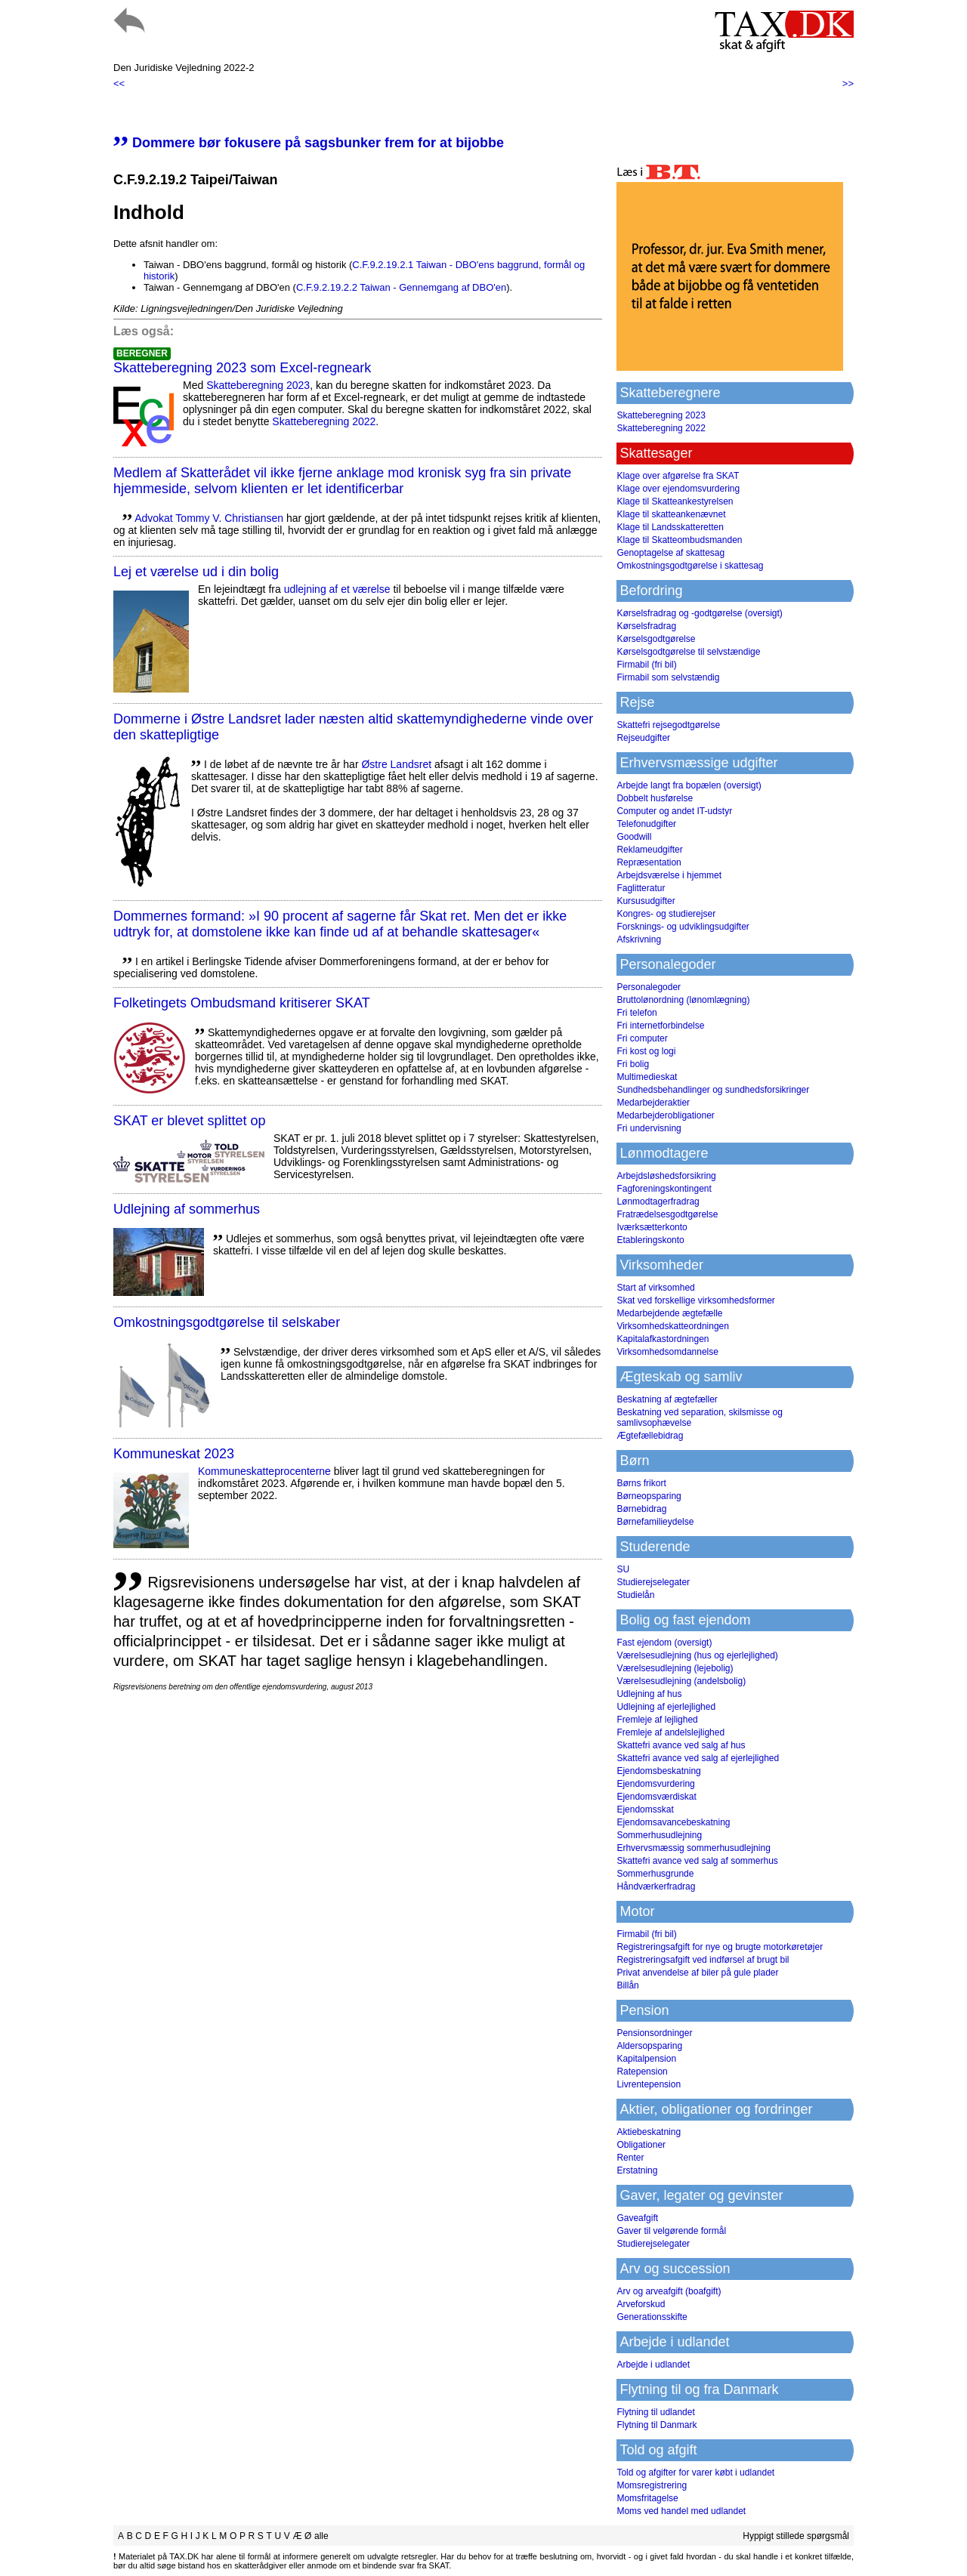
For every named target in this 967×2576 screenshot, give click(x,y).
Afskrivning (638, 939)
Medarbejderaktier (653, 1102)
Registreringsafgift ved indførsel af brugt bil (702, 1959)
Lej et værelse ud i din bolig (196, 571)
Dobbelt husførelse (654, 798)
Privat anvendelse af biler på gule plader (697, 1972)
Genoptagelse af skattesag (670, 553)
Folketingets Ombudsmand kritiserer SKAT (241, 1002)
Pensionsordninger (654, 2033)
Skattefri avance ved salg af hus (680, 1745)
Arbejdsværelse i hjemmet (668, 875)
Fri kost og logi (645, 1051)
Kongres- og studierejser (665, 914)
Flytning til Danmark (656, 2425)
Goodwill (633, 836)
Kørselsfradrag (646, 626)
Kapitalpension (646, 2058)
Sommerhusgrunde (655, 1873)
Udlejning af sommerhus (186, 1209)
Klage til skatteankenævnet (670, 514)
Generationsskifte (651, 2317)
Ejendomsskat (644, 1809)
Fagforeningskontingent (663, 1188)
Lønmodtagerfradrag (657, 1201)
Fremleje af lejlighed (656, 1719)
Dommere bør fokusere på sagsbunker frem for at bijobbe (308, 142)
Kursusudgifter (645, 901)
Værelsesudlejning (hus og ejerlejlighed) (696, 1655)
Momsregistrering (651, 2485)
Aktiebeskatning (648, 2132)
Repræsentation (648, 862)
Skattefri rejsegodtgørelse (668, 725)
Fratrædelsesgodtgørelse (667, 1214)
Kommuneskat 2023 (173, 1453)
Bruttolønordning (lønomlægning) (682, 1000)
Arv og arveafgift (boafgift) (668, 2291)
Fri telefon (636, 1012)
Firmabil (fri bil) (646, 664)
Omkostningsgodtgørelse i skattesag (689, 565)
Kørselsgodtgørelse (655, 639)
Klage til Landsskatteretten (669, 527)
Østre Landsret (396, 764)
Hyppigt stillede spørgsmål (796, 2536)
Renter (630, 2157)
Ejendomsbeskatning (658, 1771)
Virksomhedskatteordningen (672, 1326)
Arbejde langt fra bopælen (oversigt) (688, 785)
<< (119, 83)
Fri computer (641, 1038)
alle (321, 2536)
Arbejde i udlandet (653, 2364)
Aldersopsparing (649, 2046)
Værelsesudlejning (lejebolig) (674, 1668)
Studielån (635, 1595)
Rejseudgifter (643, 738)
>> (848, 83)
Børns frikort (641, 1483)
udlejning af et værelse (337, 589)
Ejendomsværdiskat (656, 1796)
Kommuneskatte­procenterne (264, 1471)
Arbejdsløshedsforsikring (665, 1176)
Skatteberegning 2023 (258, 385)
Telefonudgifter (646, 824)
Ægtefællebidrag (649, 1435)
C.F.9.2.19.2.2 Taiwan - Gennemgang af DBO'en (401, 287)
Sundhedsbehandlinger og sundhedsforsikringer (712, 1089)
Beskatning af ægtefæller (666, 1399)
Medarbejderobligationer (665, 1115)
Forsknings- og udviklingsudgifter (682, 926)
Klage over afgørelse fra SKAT (677, 475)
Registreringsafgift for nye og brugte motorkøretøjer (719, 1947)
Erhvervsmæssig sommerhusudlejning (693, 1848)
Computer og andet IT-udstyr (674, 811)
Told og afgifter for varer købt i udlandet (695, 2472)
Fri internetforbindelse (660, 1025)
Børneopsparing (648, 1496)
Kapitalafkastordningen (662, 1339)
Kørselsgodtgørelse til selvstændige (688, 651)
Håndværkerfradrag (655, 1886)
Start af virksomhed (655, 1287)
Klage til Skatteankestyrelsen (674, 501)
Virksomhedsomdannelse (667, 1352)
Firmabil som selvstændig (667, 677)
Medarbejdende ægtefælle (669, 1313)
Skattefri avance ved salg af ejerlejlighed (697, 1758)
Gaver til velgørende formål (671, 2231)
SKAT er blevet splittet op (189, 1120)
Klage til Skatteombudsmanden (679, 540)
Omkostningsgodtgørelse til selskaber (226, 1322)
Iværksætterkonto (651, 1227)
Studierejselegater (653, 1582)
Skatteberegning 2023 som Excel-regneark (242, 367)
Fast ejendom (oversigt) (664, 1642)
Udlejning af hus (648, 1694)
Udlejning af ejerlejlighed (665, 1706)
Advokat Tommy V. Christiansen (208, 518)
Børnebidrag (641, 1509)
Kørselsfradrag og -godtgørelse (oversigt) (699, 613)
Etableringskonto (650, 1240)
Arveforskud (640, 2304)
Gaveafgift (637, 2218)
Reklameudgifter (649, 849)
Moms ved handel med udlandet (681, 2511)
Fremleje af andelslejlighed (670, 1732)
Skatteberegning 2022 (323, 421)
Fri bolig (632, 1064)
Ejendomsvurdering (655, 1784)
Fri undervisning (648, 1128)
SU (622, 1569)
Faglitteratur (640, 888)
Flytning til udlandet (655, 2412)
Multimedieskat (646, 1077)
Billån (627, 1985)
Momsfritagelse (647, 2498)
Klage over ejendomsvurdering (678, 488)
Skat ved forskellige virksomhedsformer (695, 1300)
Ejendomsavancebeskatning (673, 1822)
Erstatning (636, 2170)
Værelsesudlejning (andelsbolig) (681, 1681)
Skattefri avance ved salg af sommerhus (696, 1861)
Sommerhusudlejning (659, 1835)
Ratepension (641, 2071)
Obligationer (641, 2144)
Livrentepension (648, 2084)
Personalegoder (648, 987)
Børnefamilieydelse (655, 1521)
